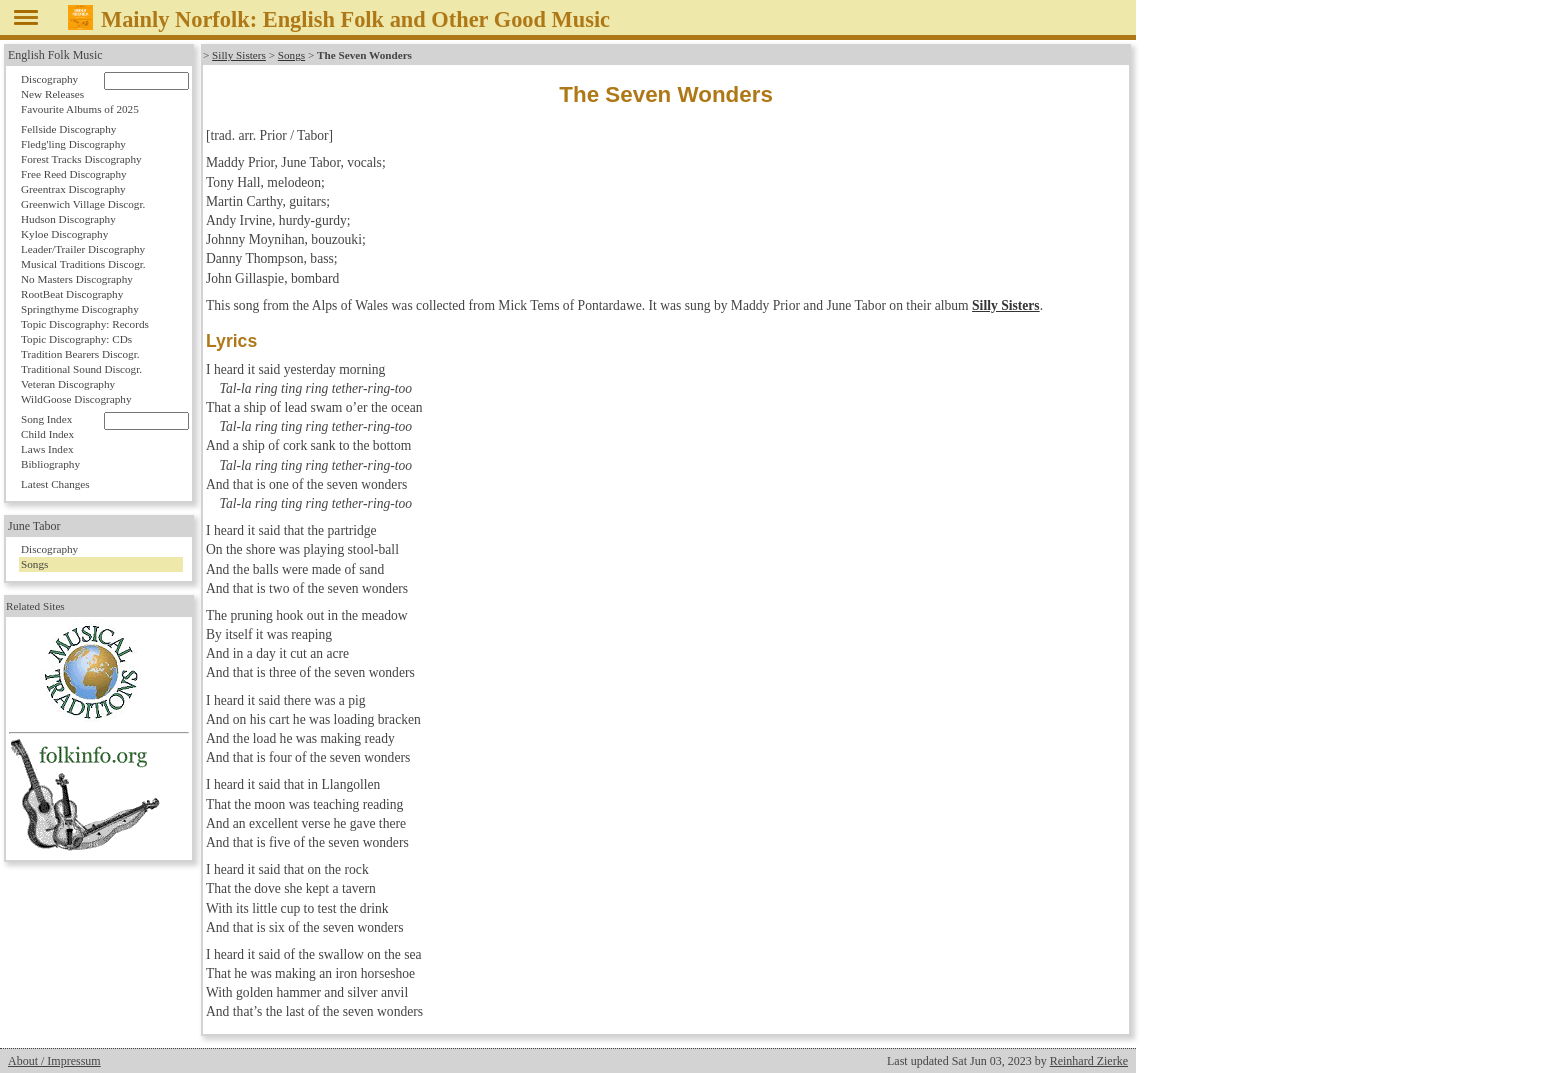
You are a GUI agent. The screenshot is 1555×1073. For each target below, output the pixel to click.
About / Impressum (54, 1061)
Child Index (47, 434)
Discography (49, 79)
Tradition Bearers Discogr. (80, 354)
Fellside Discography (68, 129)
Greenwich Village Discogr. (83, 204)
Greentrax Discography (73, 189)
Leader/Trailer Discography (83, 249)
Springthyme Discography (80, 309)
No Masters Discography (77, 279)
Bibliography (50, 464)
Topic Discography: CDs (76, 339)
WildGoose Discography (76, 399)
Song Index (46, 419)
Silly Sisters (239, 55)
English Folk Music (55, 55)
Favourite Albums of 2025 (80, 109)
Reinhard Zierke (1089, 1061)
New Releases (52, 94)
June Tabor (34, 526)
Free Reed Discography (74, 174)
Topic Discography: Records (85, 324)
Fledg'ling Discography (73, 144)
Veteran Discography (68, 384)
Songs (291, 55)
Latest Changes (55, 484)
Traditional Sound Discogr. (81, 369)
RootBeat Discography (72, 294)
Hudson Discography (68, 219)
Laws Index (47, 449)
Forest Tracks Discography (81, 159)
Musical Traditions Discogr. (83, 264)
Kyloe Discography (64, 234)
